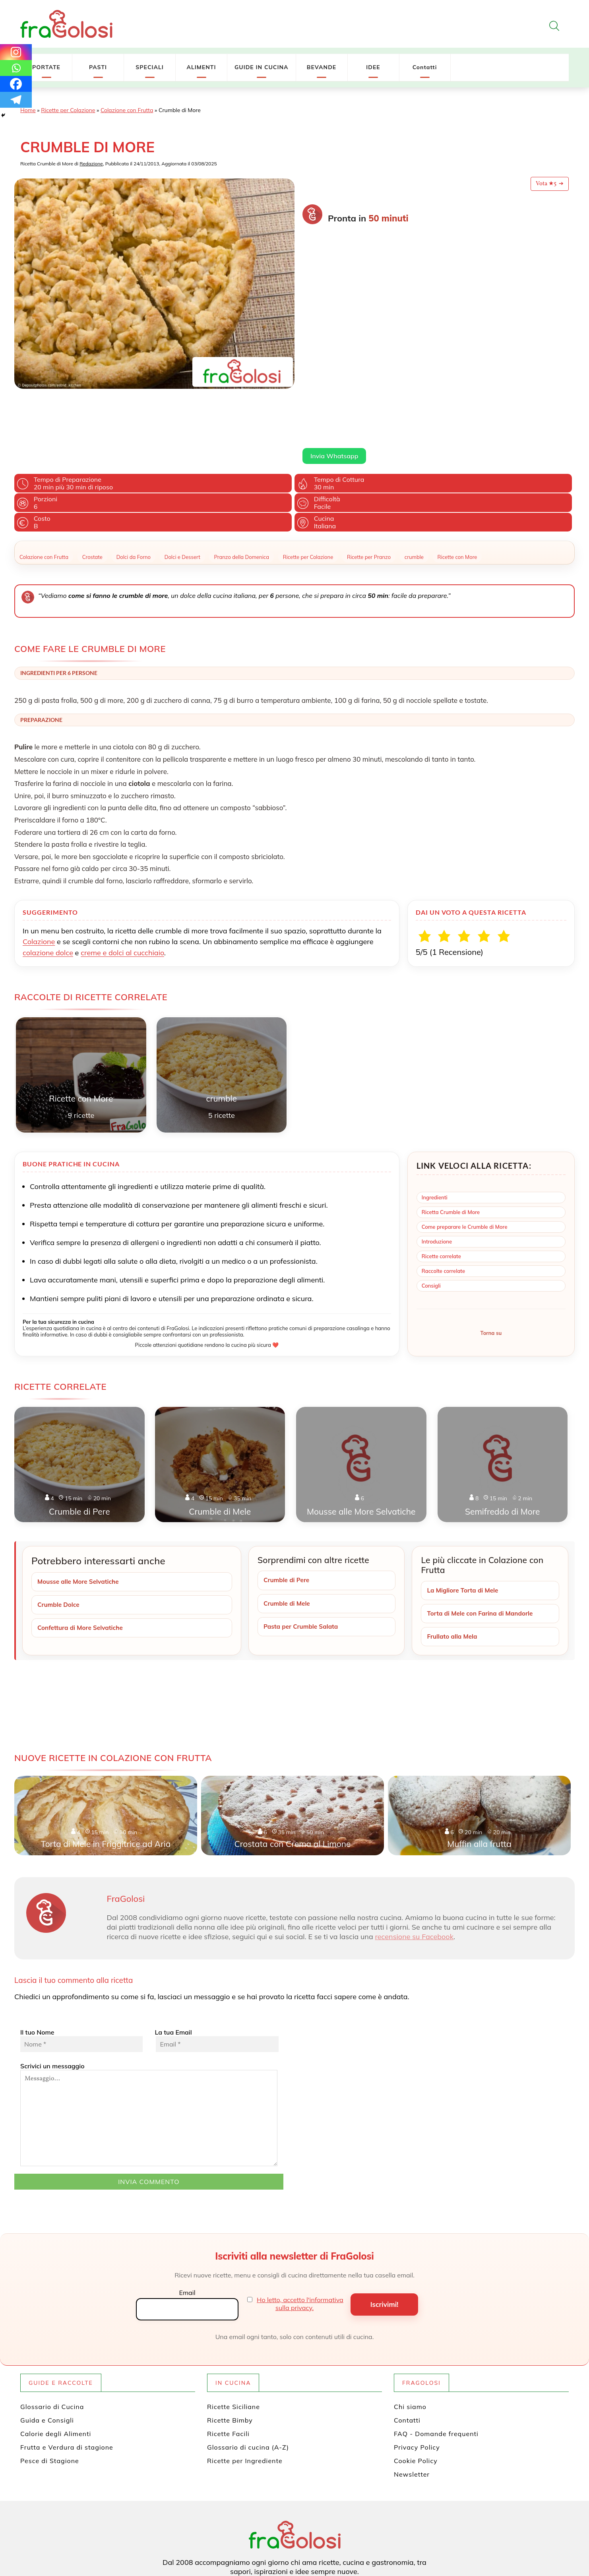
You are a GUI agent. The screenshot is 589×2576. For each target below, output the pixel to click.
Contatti (425, 67)
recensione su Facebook (414, 1861)
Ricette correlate (441, 1180)
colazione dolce (48, 876)
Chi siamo (410, 2331)
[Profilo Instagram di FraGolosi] (301, 2531)
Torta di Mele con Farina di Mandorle (482, 1538)
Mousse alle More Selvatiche (80, 1505)
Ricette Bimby (230, 2345)
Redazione (91, 164)
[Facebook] (16, 84)
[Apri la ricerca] (554, 26)
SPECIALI (150, 67)
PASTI (98, 67)
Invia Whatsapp (334, 306)
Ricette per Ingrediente (245, 2386)
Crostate (92, 480)
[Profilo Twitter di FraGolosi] (262, 2531)
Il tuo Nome (81, 1965)
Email (187, 2217)
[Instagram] (16, 52)
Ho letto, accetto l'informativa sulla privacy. (300, 2229)
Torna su (491, 1256)
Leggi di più (317, 287)
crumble (414, 480)
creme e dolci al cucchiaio (122, 876)
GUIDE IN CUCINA (261, 67)
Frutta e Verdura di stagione (66, 2372)
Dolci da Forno (133, 480)
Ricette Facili (228, 2359)
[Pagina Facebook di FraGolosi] (276, 2531)
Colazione (39, 865)
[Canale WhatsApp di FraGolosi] (328, 2531)
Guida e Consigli (47, 2345)
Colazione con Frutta (127, 110)
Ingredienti (435, 1121)
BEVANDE (321, 67)
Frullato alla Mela (453, 1561)
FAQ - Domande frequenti (436, 2359)
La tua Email (216, 1965)
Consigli (431, 1209)
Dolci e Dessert (182, 480)
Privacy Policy (417, 2372)
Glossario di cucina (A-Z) (248, 2372)
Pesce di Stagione (49, 2386)
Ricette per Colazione (68, 110)
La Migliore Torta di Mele (464, 1514)
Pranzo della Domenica (241, 480)
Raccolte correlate (443, 1194)
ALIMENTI (201, 67)
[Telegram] (16, 100)
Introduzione (437, 1165)
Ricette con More (457, 480)
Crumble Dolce (59, 1529)
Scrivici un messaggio (148, 2039)
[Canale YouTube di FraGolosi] (315, 2531)
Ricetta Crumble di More (451, 1136)
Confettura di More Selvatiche (82, 1552)
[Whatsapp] (16, 68)
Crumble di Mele (288, 1527)
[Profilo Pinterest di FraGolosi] (289, 2531)
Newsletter (412, 2399)
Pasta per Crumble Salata (303, 1551)
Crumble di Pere (288, 1504)
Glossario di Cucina (52, 2331)
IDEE (373, 67)
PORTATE (46, 67)
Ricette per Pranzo (369, 480)
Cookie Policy (416, 2386)
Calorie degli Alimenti (55, 2359)
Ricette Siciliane (233, 2331)
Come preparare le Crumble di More (465, 1150)
